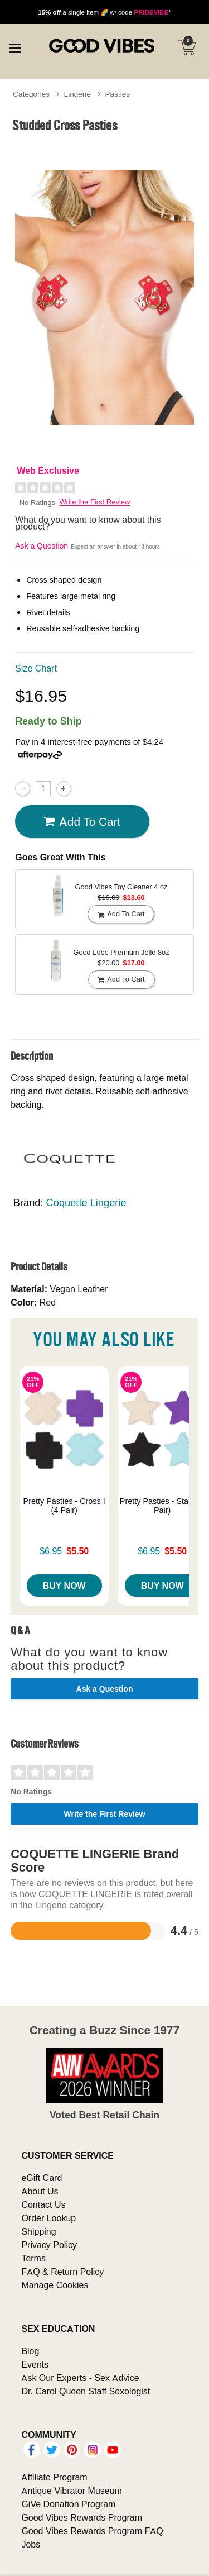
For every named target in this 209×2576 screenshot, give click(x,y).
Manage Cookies (54, 2285)
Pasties (117, 94)
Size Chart (36, 668)
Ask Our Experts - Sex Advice (80, 2377)
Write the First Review (95, 502)
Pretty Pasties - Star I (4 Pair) (162, 1505)
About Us (39, 2191)
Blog (30, 2350)
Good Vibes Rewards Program (81, 2517)
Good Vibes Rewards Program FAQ (92, 2530)
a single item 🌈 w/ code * (104, 12)
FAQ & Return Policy (62, 2271)
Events (34, 2364)
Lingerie (77, 94)
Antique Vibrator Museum (71, 2490)
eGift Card (41, 2177)
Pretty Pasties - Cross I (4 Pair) (64, 1505)
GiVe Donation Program (68, 2504)
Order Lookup (48, 2217)
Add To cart (81, 821)
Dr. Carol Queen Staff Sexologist (85, 2391)
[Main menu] (15, 47)
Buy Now (64, 1585)
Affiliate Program (54, 2477)
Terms (33, 2258)
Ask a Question (41, 545)
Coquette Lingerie (86, 1202)
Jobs (30, 2544)
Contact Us (43, 2204)
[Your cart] (187, 47)
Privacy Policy (49, 2244)
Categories (31, 94)
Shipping (38, 2231)
